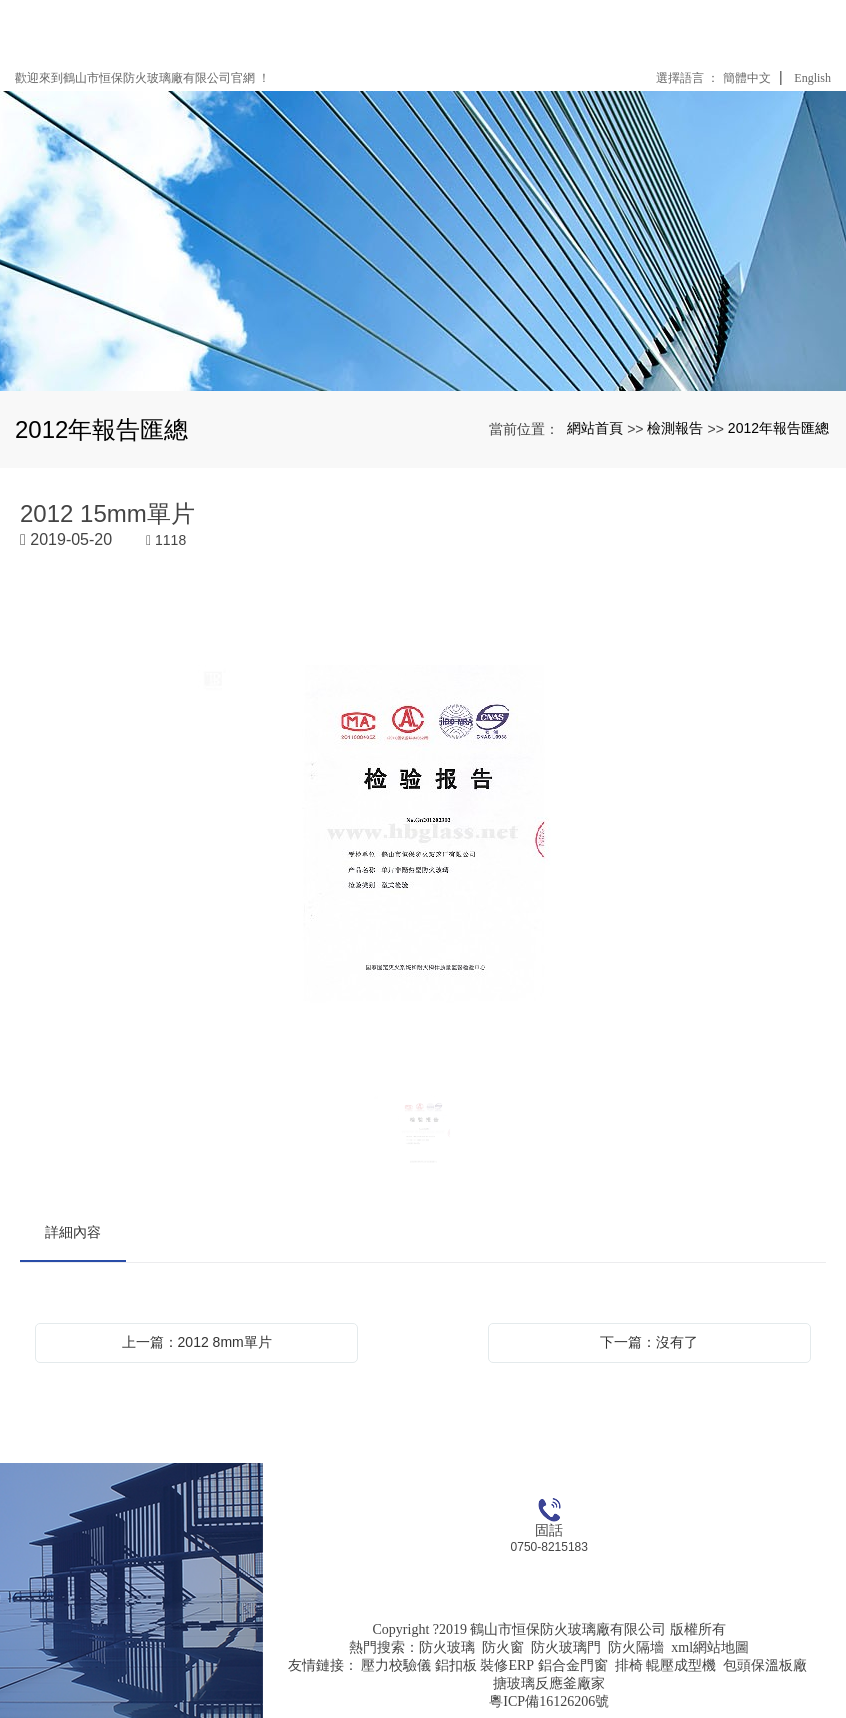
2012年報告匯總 (778, 428)
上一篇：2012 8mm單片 (197, 1342)
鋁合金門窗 (573, 1665)
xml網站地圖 (710, 1647)
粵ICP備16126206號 (549, 1701)
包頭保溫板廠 (765, 1665)
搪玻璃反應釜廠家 (549, 1683)
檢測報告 (675, 428)
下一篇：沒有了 (649, 1342)
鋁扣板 (456, 1665)
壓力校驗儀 (396, 1665)
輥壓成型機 (681, 1665)
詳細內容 (73, 1232)
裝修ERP (507, 1665)
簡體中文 (747, 78)
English (812, 78)
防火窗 (503, 1647)
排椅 (629, 1665)
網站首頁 (595, 428)
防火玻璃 (447, 1647)
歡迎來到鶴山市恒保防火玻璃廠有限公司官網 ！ (142, 78)
